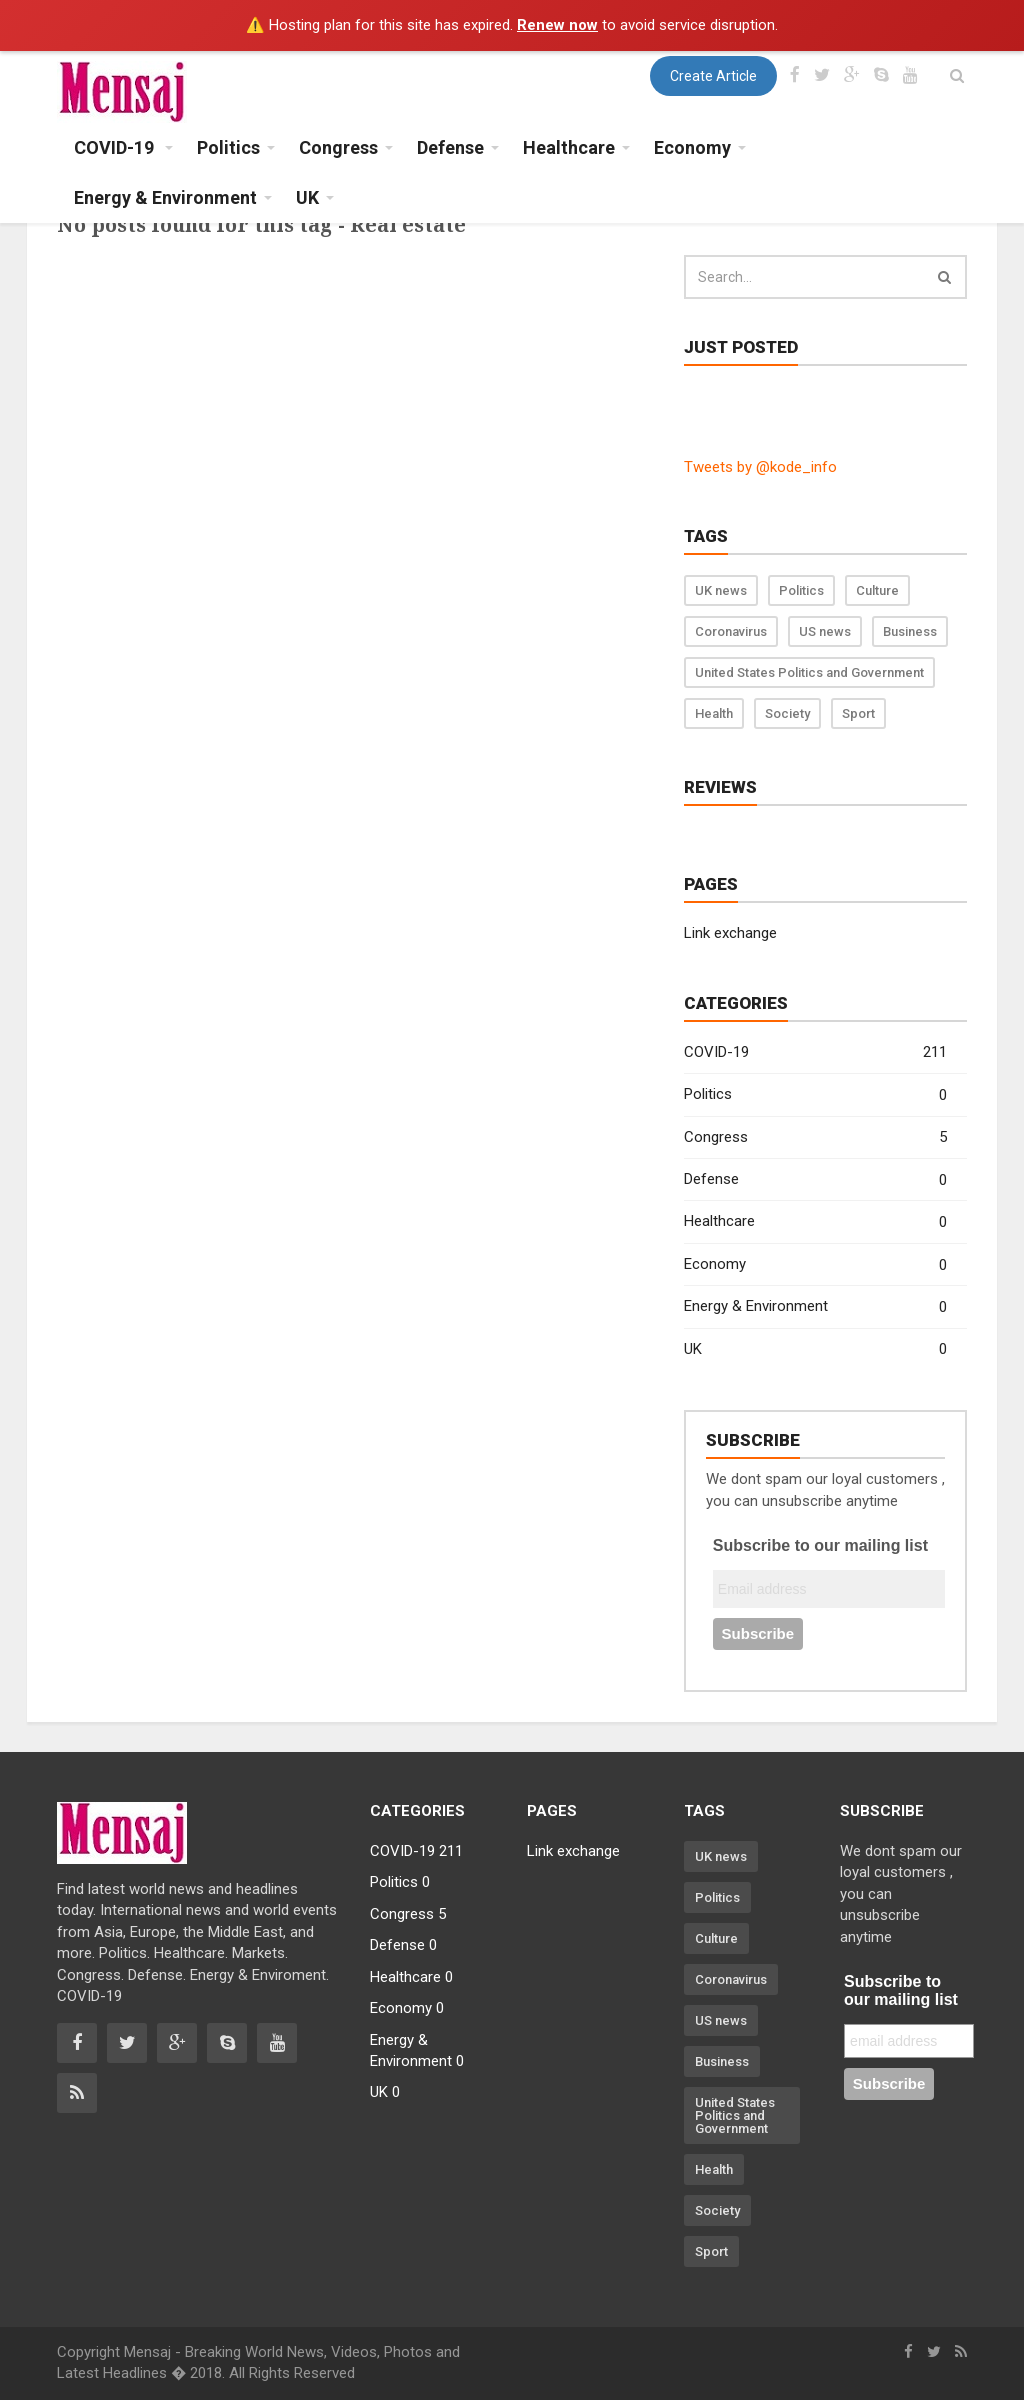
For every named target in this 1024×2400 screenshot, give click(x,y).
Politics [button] (228, 147)
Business (910, 631)
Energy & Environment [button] (165, 197)
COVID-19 (815, 1052)
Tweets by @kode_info (760, 467)
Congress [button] (338, 147)
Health (714, 713)
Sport (858, 713)
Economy (815, 1265)
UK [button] (307, 197)
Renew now (557, 25)
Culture (877, 590)
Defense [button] (450, 147)
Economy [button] (692, 147)
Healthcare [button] (569, 147)
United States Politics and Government (809, 672)
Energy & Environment (815, 1307)
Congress (815, 1137)
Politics (801, 590)
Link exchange (730, 933)
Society (787, 713)
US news (825, 631)
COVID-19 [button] (116, 147)
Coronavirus (731, 631)
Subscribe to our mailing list (820, 1545)
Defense (815, 1180)
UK (815, 1349)
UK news (721, 590)
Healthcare (815, 1222)
